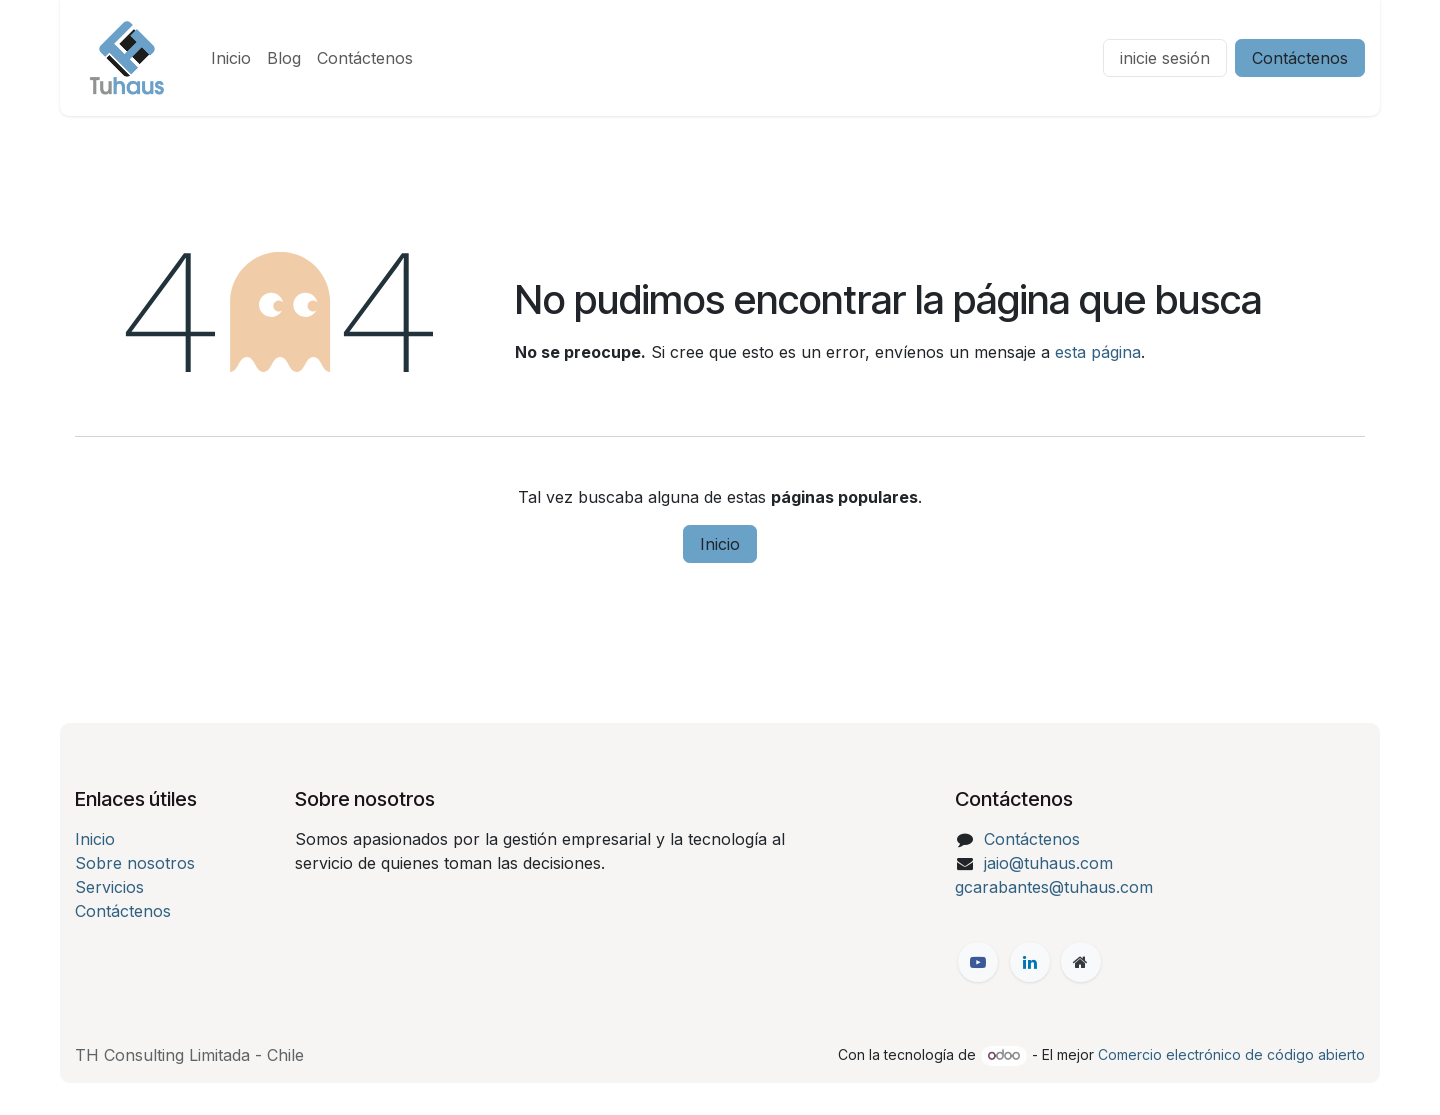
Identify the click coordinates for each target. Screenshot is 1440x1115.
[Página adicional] (1081, 962)
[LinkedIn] (1030, 962)
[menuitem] (231, 58)
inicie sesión (1165, 58)
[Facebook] (978, 962)
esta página (1098, 352)
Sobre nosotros (135, 863)
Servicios (109, 887)
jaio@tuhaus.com (1048, 863)
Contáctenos (1300, 58)
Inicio (720, 544)
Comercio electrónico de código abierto (1231, 1054)
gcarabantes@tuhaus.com (1054, 887)
